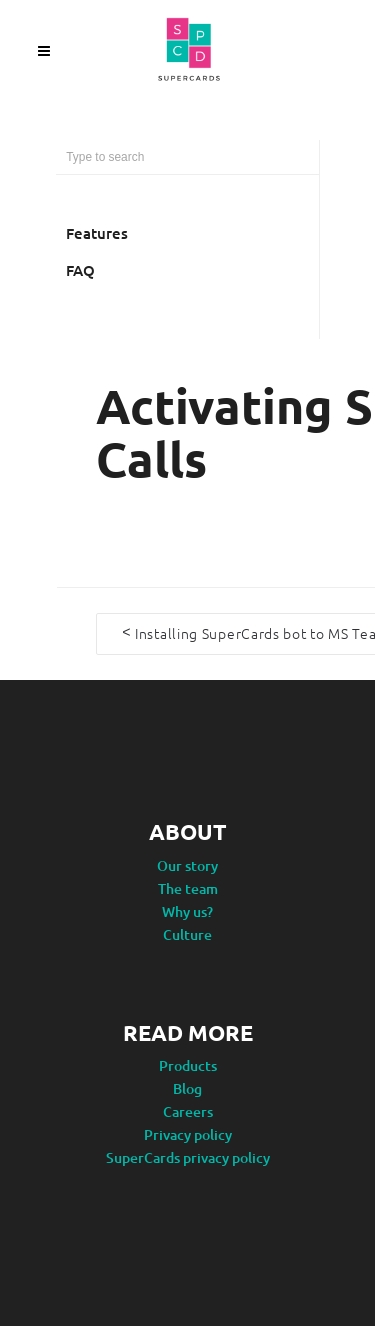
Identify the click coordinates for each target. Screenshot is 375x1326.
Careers (188, 1110)
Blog (187, 1087)
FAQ (80, 270)
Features (97, 233)
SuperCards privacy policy (188, 1156)
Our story (187, 864)
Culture (187, 933)
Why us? (187, 910)
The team (188, 887)
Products (188, 1064)
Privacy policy (188, 1133)
